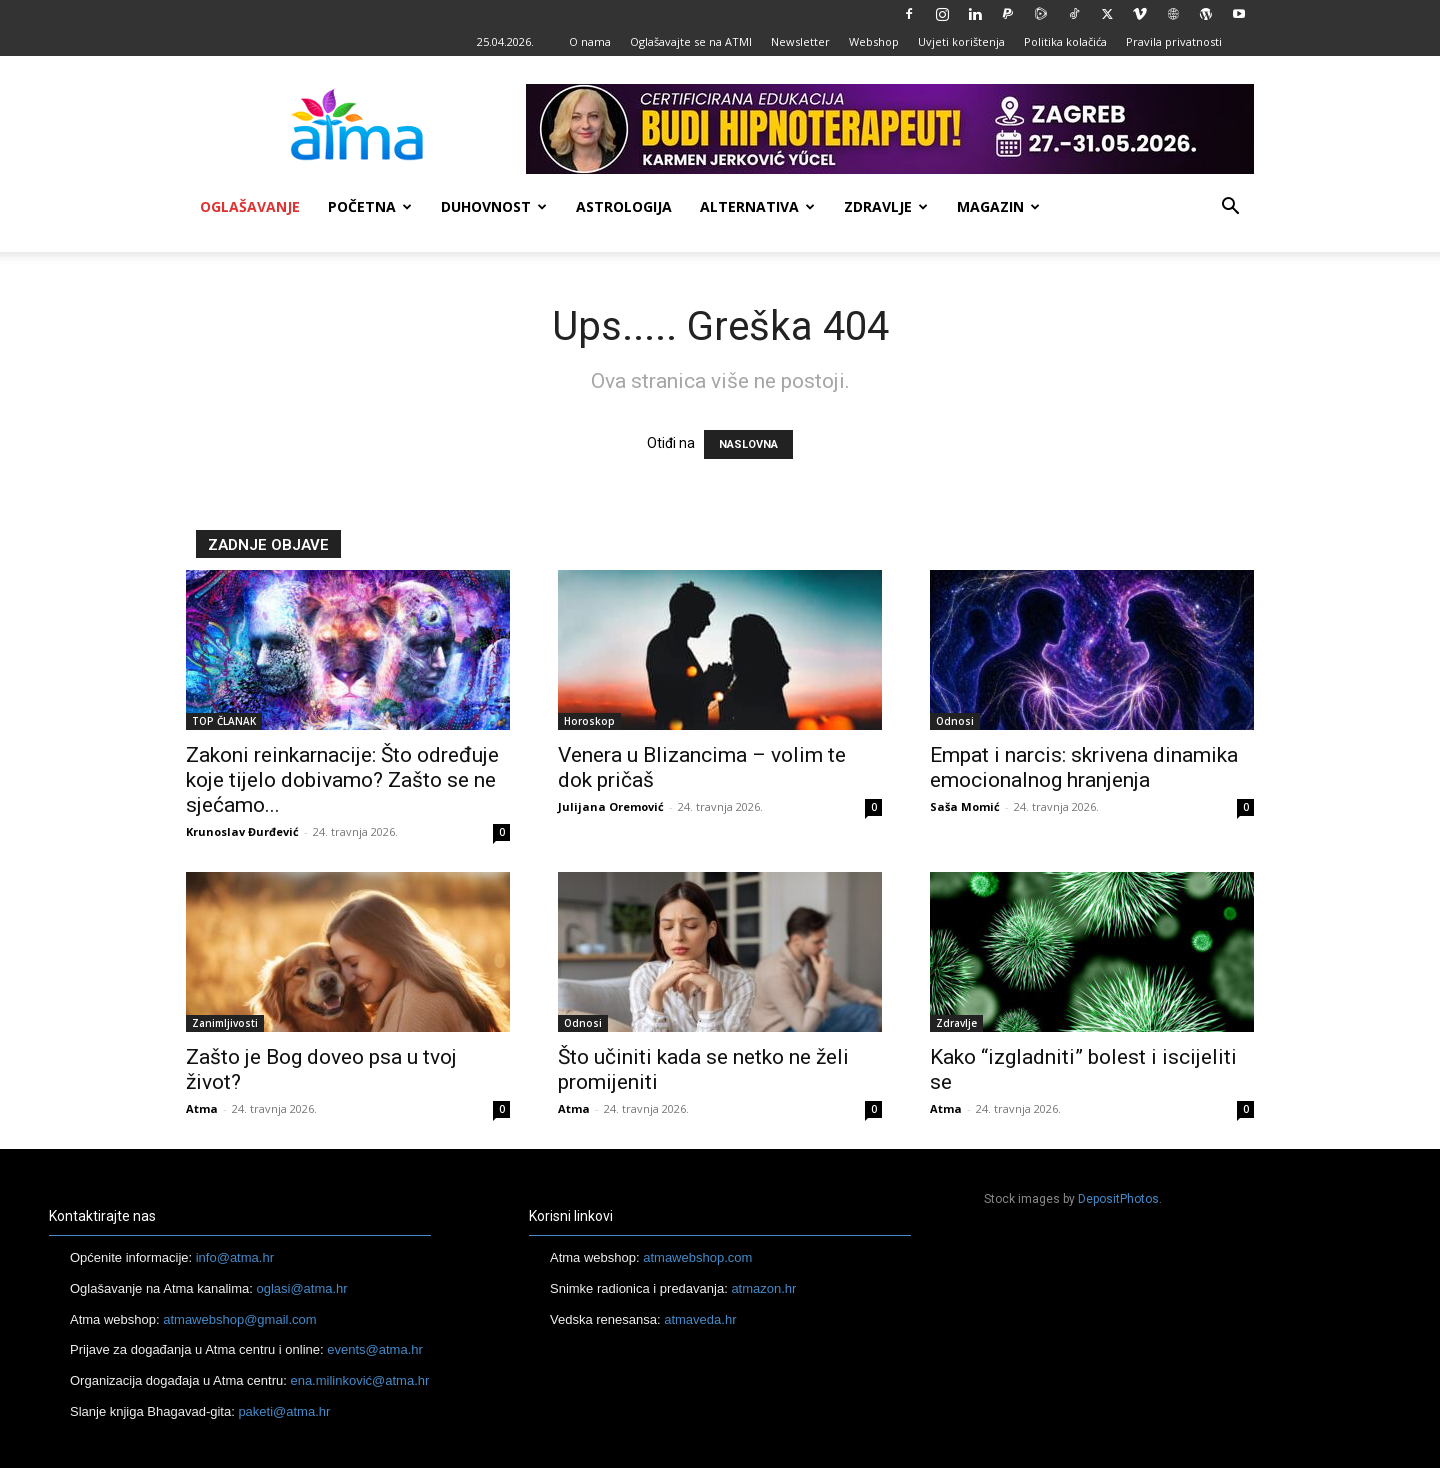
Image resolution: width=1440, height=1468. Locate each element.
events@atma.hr (375, 1349)
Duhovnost (494, 206)
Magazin (998, 206)
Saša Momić (965, 806)
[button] (1230, 208)
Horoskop (589, 721)
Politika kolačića (1065, 41)
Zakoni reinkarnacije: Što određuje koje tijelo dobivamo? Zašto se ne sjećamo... (342, 780)
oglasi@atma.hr (301, 1288)
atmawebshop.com (697, 1257)
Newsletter (800, 41)
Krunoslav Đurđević (242, 831)
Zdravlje (886, 206)
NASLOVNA (748, 444)
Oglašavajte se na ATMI (691, 41)
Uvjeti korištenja (961, 41)
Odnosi (955, 721)
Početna (370, 206)
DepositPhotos (1118, 1199)
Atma (202, 1108)
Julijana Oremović (611, 806)
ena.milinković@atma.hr (359, 1380)
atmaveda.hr (700, 1319)
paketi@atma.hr (284, 1411)
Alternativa (757, 206)
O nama (590, 41)
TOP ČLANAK (224, 721)
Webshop (874, 41)
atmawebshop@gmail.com (239, 1319)
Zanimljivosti (225, 1023)
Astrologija (624, 206)
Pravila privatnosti (1174, 41)
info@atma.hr (235, 1257)
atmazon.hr (763, 1288)
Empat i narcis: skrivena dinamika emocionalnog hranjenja (1084, 767)
